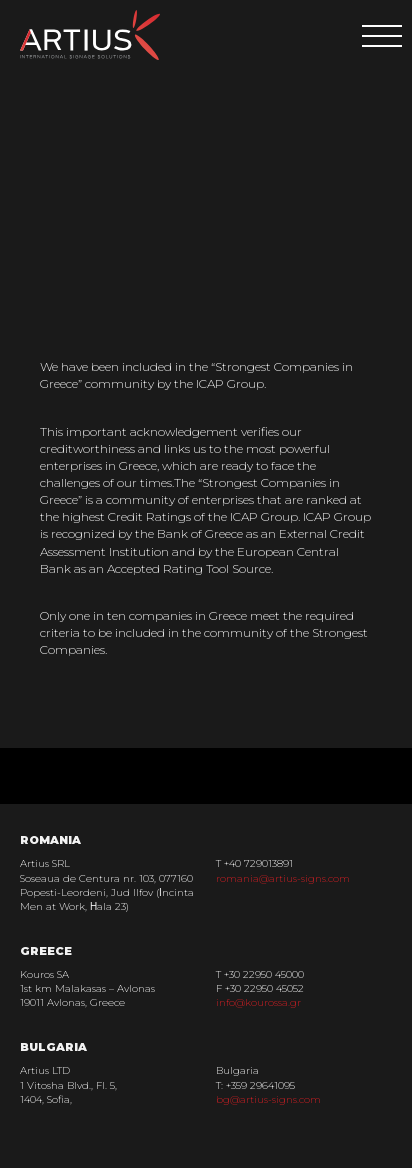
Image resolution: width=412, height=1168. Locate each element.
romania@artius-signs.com (283, 878)
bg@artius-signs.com (268, 1099)
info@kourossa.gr (258, 1002)
